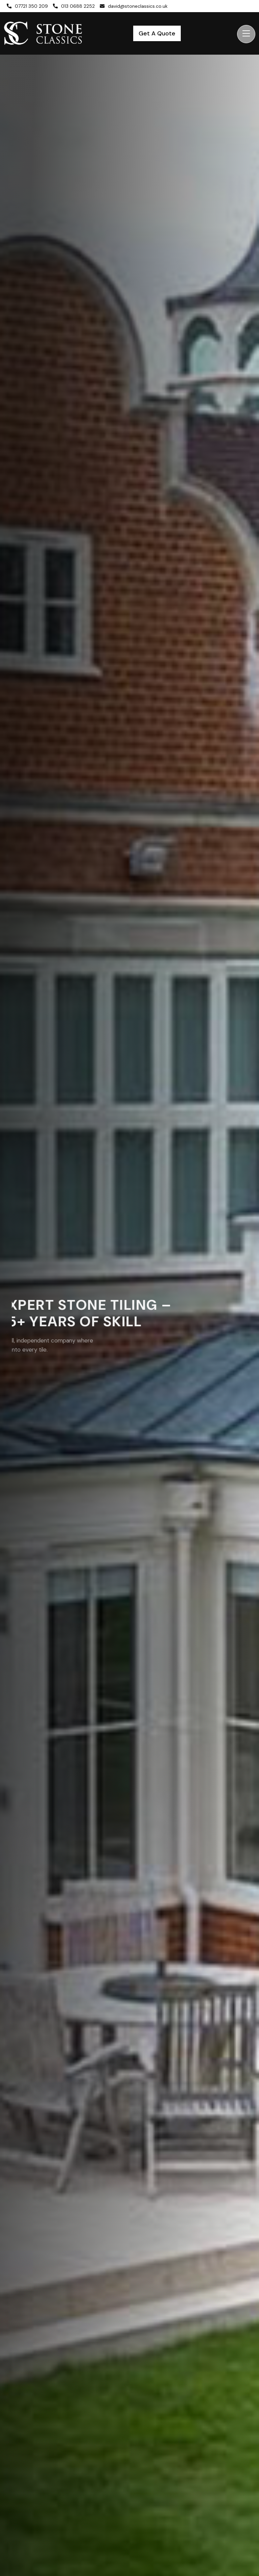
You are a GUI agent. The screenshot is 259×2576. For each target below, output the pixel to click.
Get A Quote (157, 33)
